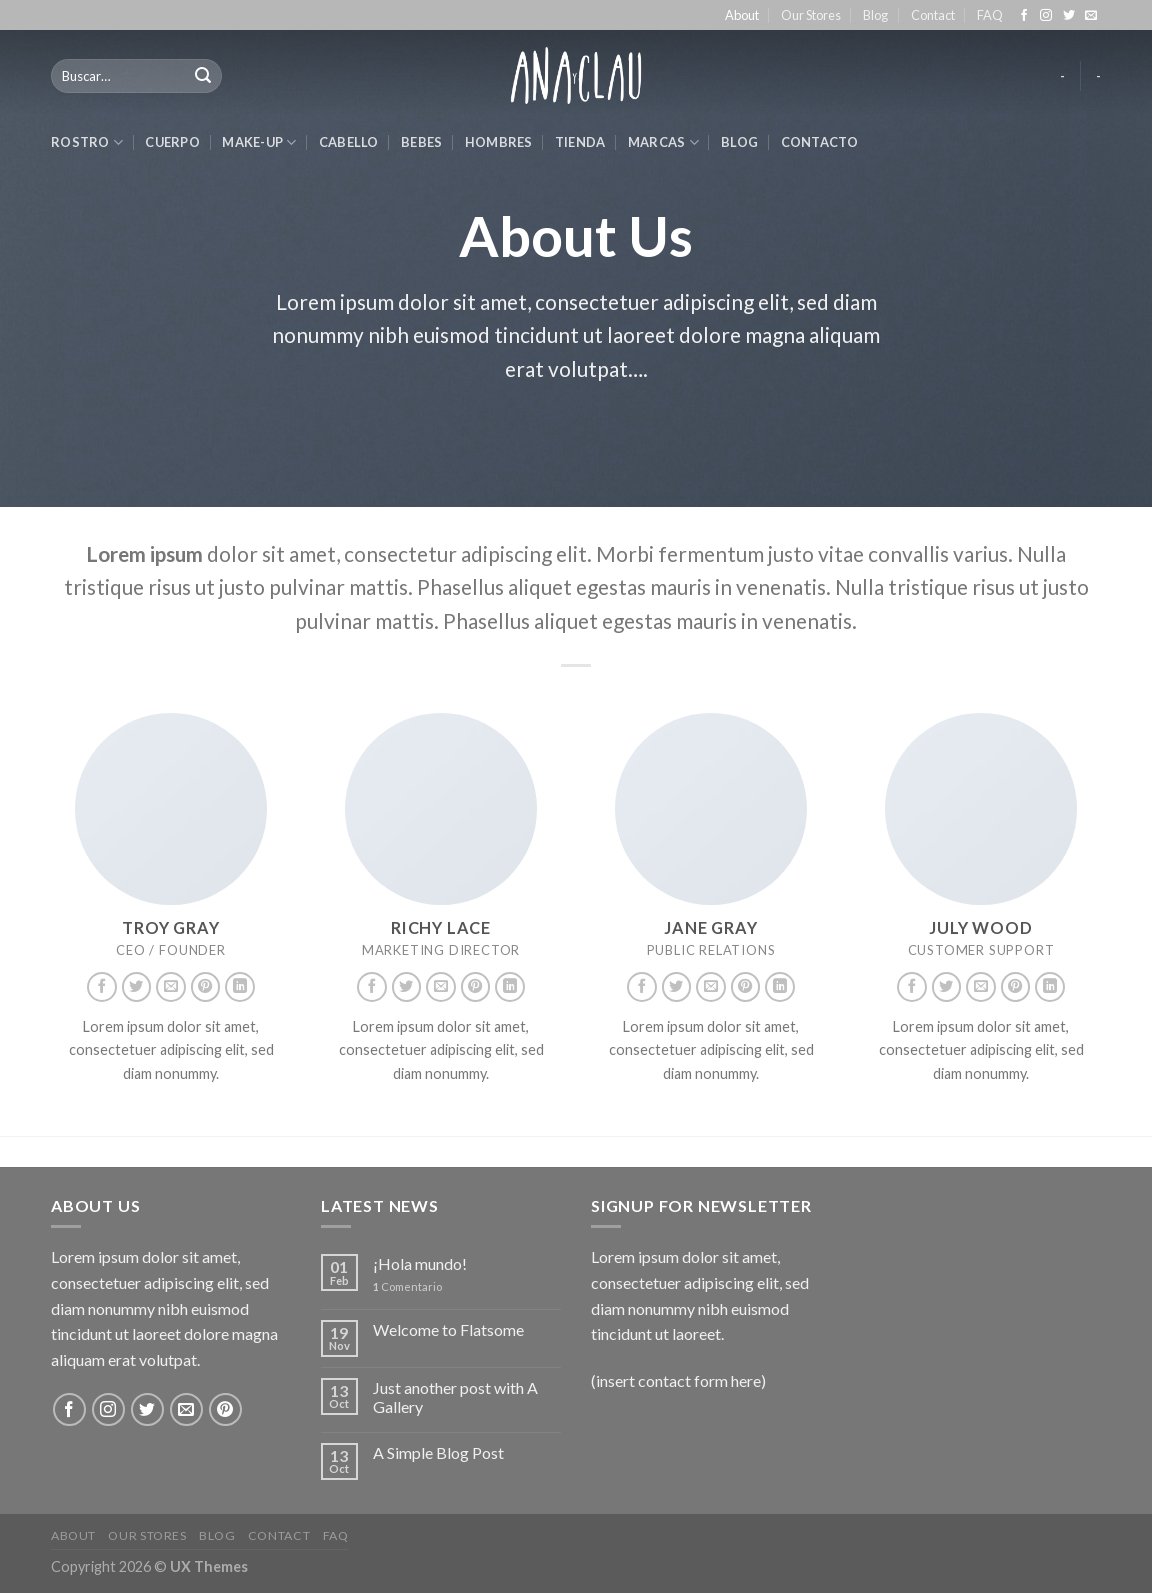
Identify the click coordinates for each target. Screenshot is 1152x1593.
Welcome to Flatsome (448, 1329)
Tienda (580, 142)
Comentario (407, 1286)
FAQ (990, 15)
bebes (421, 142)
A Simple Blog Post (438, 1452)
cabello (349, 142)
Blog (875, 15)
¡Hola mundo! (420, 1263)
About (742, 15)
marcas (663, 142)
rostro (87, 142)
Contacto (820, 142)
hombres (499, 142)
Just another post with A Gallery (455, 1397)
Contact (933, 15)
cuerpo (172, 142)
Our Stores (811, 15)
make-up (259, 142)
